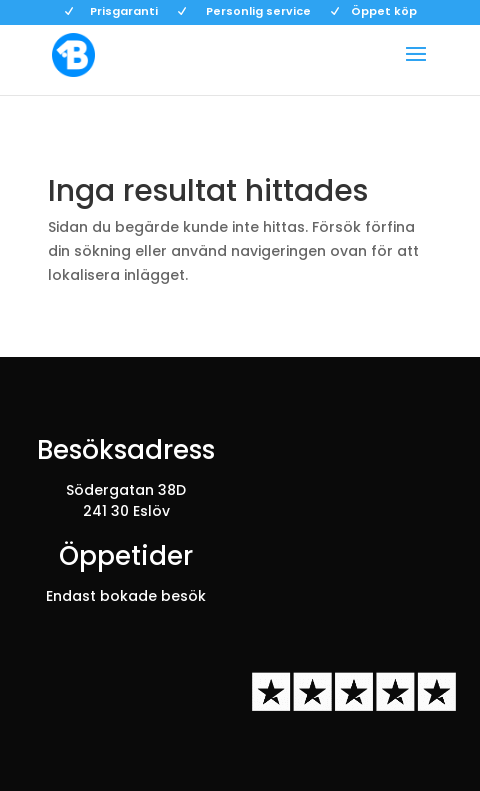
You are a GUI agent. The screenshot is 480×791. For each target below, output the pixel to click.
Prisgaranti (124, 12)
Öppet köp (384, 12)
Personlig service (258, 12)
